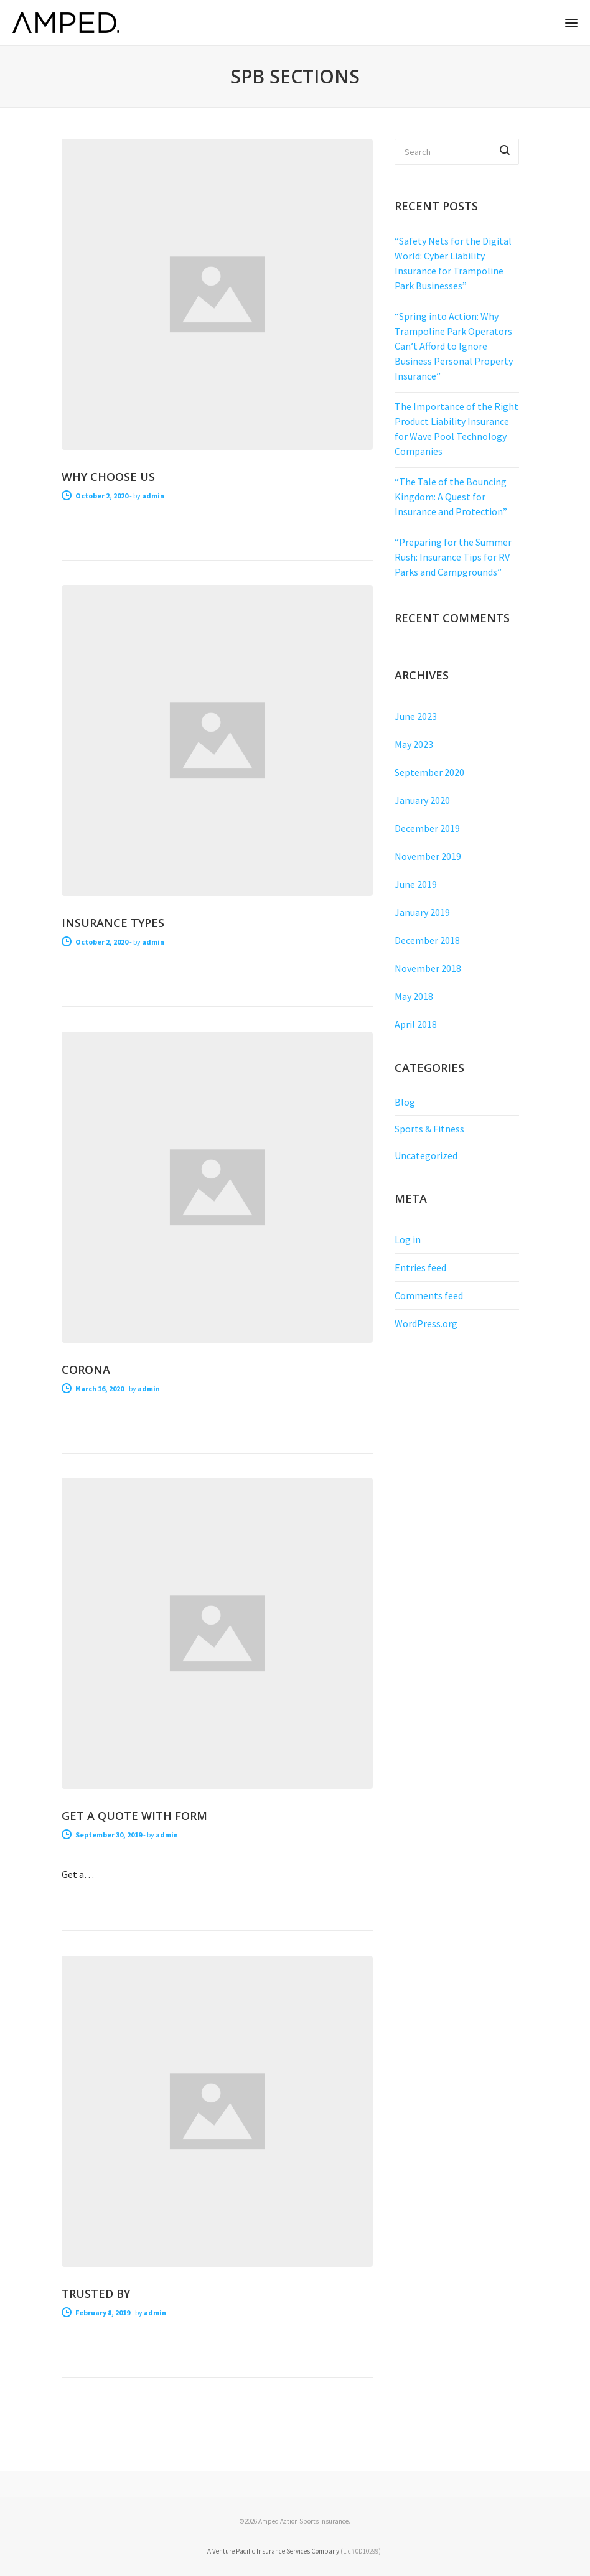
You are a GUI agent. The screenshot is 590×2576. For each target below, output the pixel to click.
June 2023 (416, 716)
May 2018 (414, 996)
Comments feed (429, 1295)
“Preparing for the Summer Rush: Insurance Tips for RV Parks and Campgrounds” (453, 557)
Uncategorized (426, 1155)
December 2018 (427, 940)
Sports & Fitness (429, 1128)
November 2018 (428, 968)
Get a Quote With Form (134, 1815)
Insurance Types (113, 922)
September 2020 (429, 772)
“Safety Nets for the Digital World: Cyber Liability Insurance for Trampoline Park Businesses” (453, 263)
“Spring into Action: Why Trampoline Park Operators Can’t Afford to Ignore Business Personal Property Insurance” (454, 346)
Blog (405, 1102)
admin (153, 495)
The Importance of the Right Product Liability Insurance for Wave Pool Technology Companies (456, 428)
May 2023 (414, 744)
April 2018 (416, 1024)
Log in (408, 1239)
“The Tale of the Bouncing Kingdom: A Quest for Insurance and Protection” (451, 496)
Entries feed (420, 1267)
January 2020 (422, 800)
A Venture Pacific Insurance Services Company (273, 2551)
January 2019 (422, 912)
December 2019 (427, 828)
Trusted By (96, 2293)
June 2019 (416, 884)
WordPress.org (426, 1323)
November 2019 (428, 856)
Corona (86, 1369)
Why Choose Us (108, 476)
